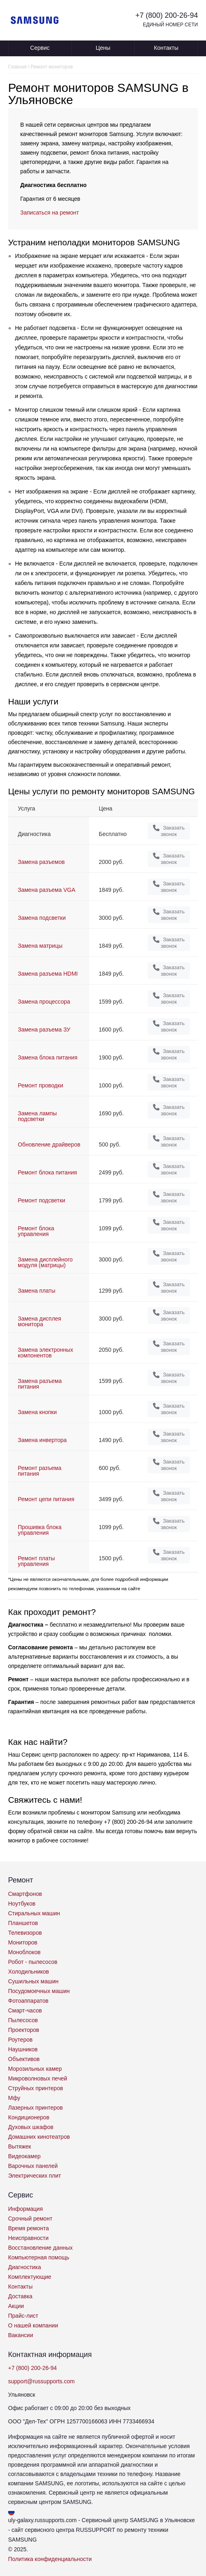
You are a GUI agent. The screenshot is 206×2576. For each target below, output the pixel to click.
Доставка (20, 2296)
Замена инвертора (42, 1440)
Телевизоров (25, 1932)
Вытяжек (19, 2146)
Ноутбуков (21, 1903)
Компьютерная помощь (38, 2257)
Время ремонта (28, 2228)
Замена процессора (44, 1001)
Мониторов (22, 1942)
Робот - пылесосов (32, 1962)
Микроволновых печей (37, 2078)
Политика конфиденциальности (50, 2559)
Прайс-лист (23, 2315)
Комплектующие (29, 2277)
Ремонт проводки (40, 1085)
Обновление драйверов (49, 1144)
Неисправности (28, 2238)
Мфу (14, 2098)
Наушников (23, 2049)
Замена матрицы (40, 945)
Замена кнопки (37, 1412)
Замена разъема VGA (46, 890)
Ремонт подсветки (41, 1200)
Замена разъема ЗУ (44, 1029)
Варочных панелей (33, 2166)
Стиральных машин (34, 1913)
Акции (16, 2306)
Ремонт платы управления (36, 1561)
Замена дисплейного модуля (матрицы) (45, 1262)
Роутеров (20, 2039)
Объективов (24, 2059)
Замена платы (36, 1290)
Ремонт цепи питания (46, 1499)
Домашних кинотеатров (39, 2137)
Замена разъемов (41, 862)
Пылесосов (23, 2020)
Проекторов (23, 2030)
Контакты (166, 48)
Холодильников (28, 1971)
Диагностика (24, 2267)
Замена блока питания (47, 1057)
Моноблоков (24, 1952)
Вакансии (20, 2335)
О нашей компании (33, 2325)
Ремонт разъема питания (39, 1471)
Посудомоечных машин (39, 1991)
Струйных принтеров (35, 2088)
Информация (25, 2209)
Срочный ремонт (30, 2218)
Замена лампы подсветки (37, 1116)
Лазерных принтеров (35, 2107)
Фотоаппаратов (28, 2000)
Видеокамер (24, 2156)
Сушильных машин (33, 1981)
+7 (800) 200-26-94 (166, 15)
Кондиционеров (28, 2117)
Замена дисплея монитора (39, 1321)
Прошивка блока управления (40, 1530)
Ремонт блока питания (47, 1172)
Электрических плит (34, 2175)
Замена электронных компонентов (45, 1352)
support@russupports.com (41, 2381)
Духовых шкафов (30, 2127)
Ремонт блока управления (36, 1231)
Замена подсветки (42, 918)
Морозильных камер (35, 2068)
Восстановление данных (40, 2247)
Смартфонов (25, 1894)
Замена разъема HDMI (48, 973)
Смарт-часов (25, 2010)
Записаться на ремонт (49, 212)
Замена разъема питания (40, 1384)
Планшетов (23, 1923)
